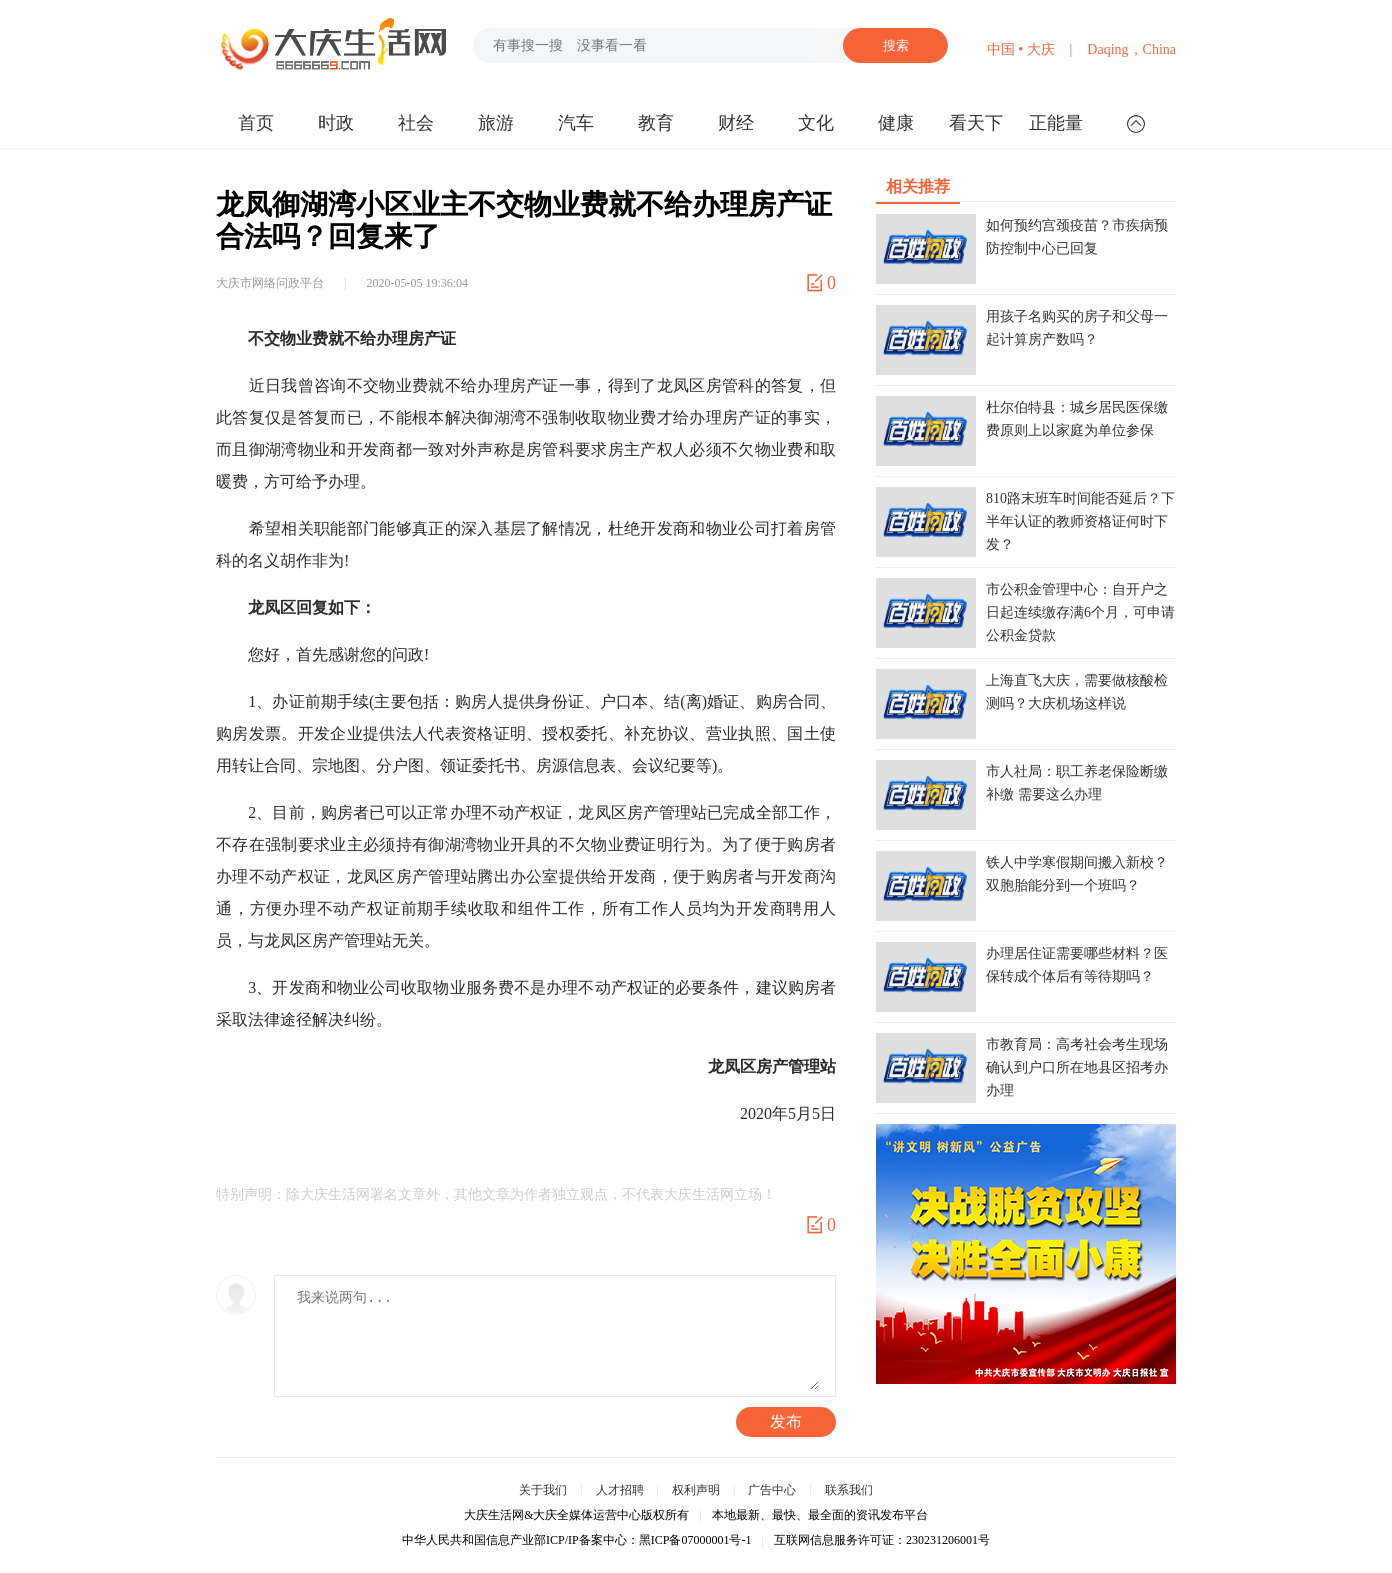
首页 (256, 123)
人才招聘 (620, 1490)
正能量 (1056, 123)
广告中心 (772, 1490)
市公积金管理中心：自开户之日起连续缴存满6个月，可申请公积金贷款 (1080, 612)
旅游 (496, 123)
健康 (896, 123)
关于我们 (543, 1490)
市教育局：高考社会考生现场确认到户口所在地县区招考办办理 (1077, 1067)
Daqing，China (1131, 49)
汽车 (576, 123)
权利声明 (696, 1490)
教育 (656, 123)
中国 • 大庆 (1021, 49)
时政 (336, 123)
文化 (816, 123)
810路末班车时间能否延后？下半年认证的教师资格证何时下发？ (1080, 521)
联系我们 (849, 1490)
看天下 (976, 123)
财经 (736, 123)
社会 (416, 123)
